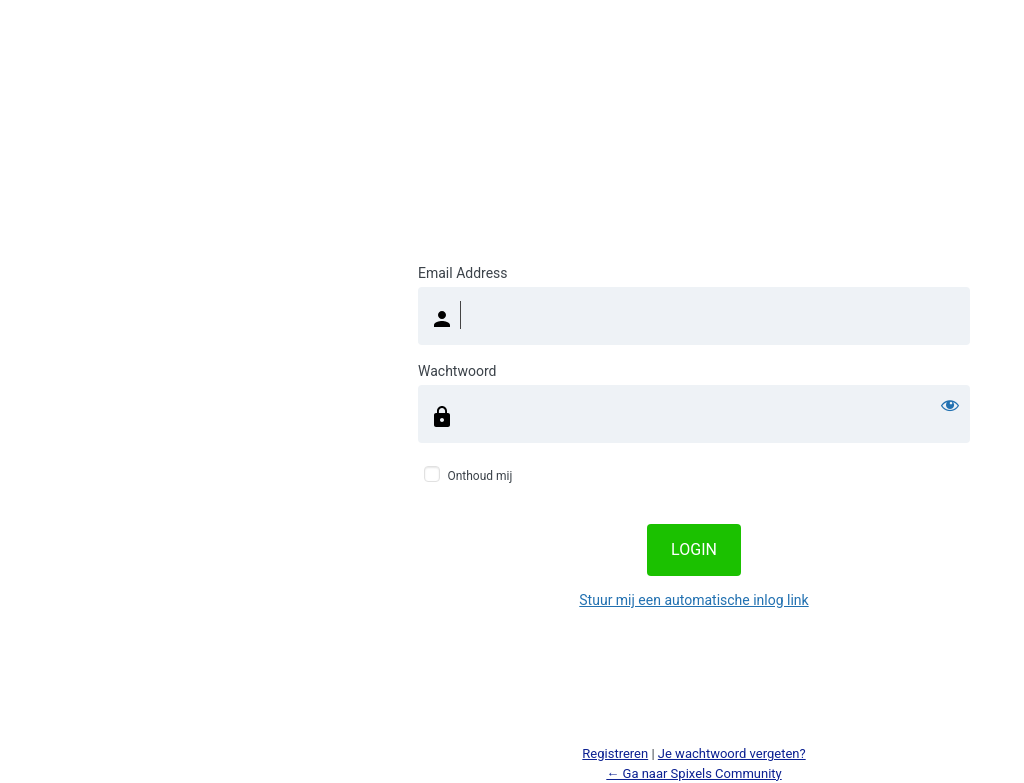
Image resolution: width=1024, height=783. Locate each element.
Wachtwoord (457, 371)
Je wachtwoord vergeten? (732, 753)
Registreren (615, 753)
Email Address (463, 273)
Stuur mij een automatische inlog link (693, 600)
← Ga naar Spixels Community (693, 773)
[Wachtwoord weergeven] (950, 405)
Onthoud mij (479, 476)
